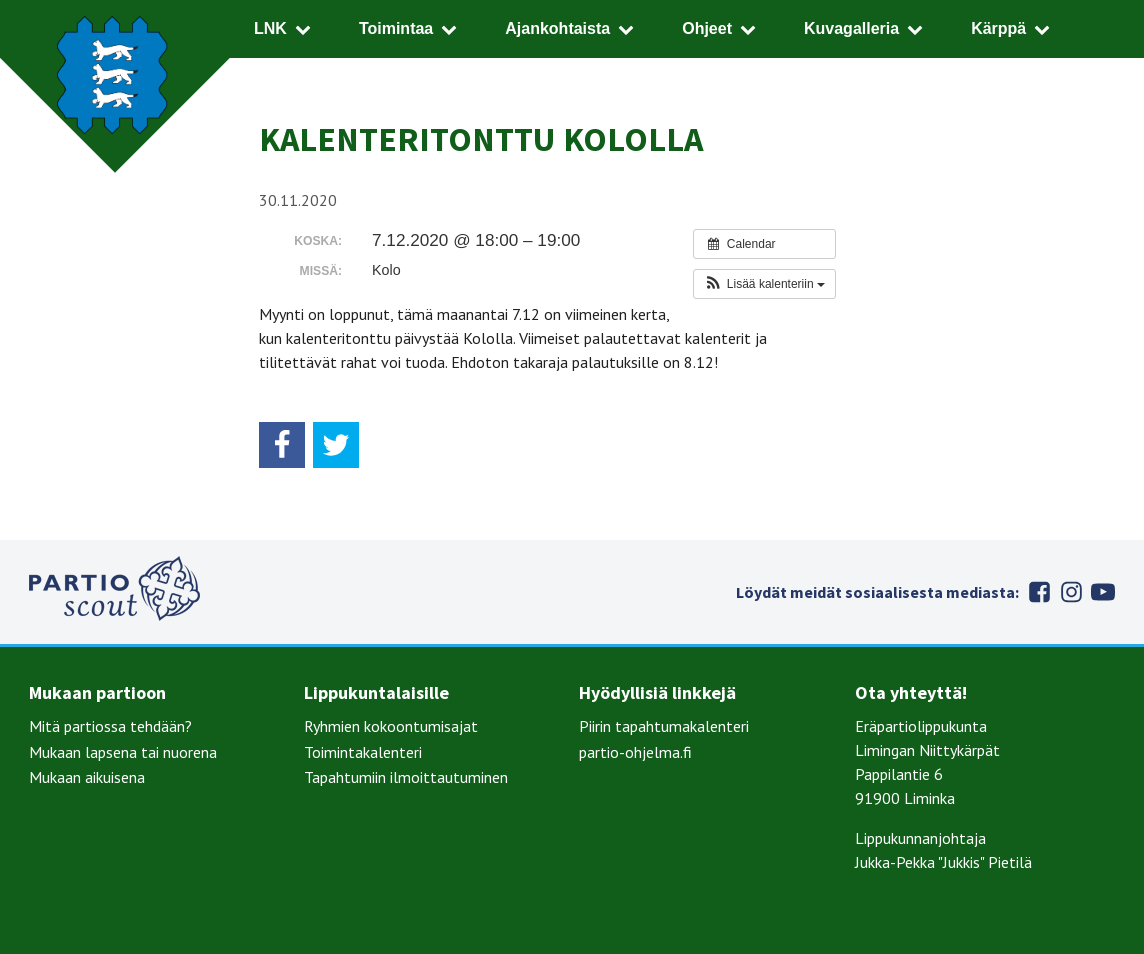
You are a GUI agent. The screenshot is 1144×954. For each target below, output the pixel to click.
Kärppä (998, 28)
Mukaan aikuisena (87, 777)
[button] (764, 284)
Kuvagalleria (851, 28)
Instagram (1071, 592)
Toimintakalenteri (363, 752)
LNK (270, 28)
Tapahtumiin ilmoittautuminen (406, 777)
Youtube (1103, 592)
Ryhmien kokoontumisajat (391, 726)
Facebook (1039, 592)
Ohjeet (707, 28)
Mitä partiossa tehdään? (110, 726)
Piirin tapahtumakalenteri (664, 726)
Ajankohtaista (557, 28)
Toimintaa (396, 28)
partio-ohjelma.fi (635, 752)
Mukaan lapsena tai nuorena (123, 752)
